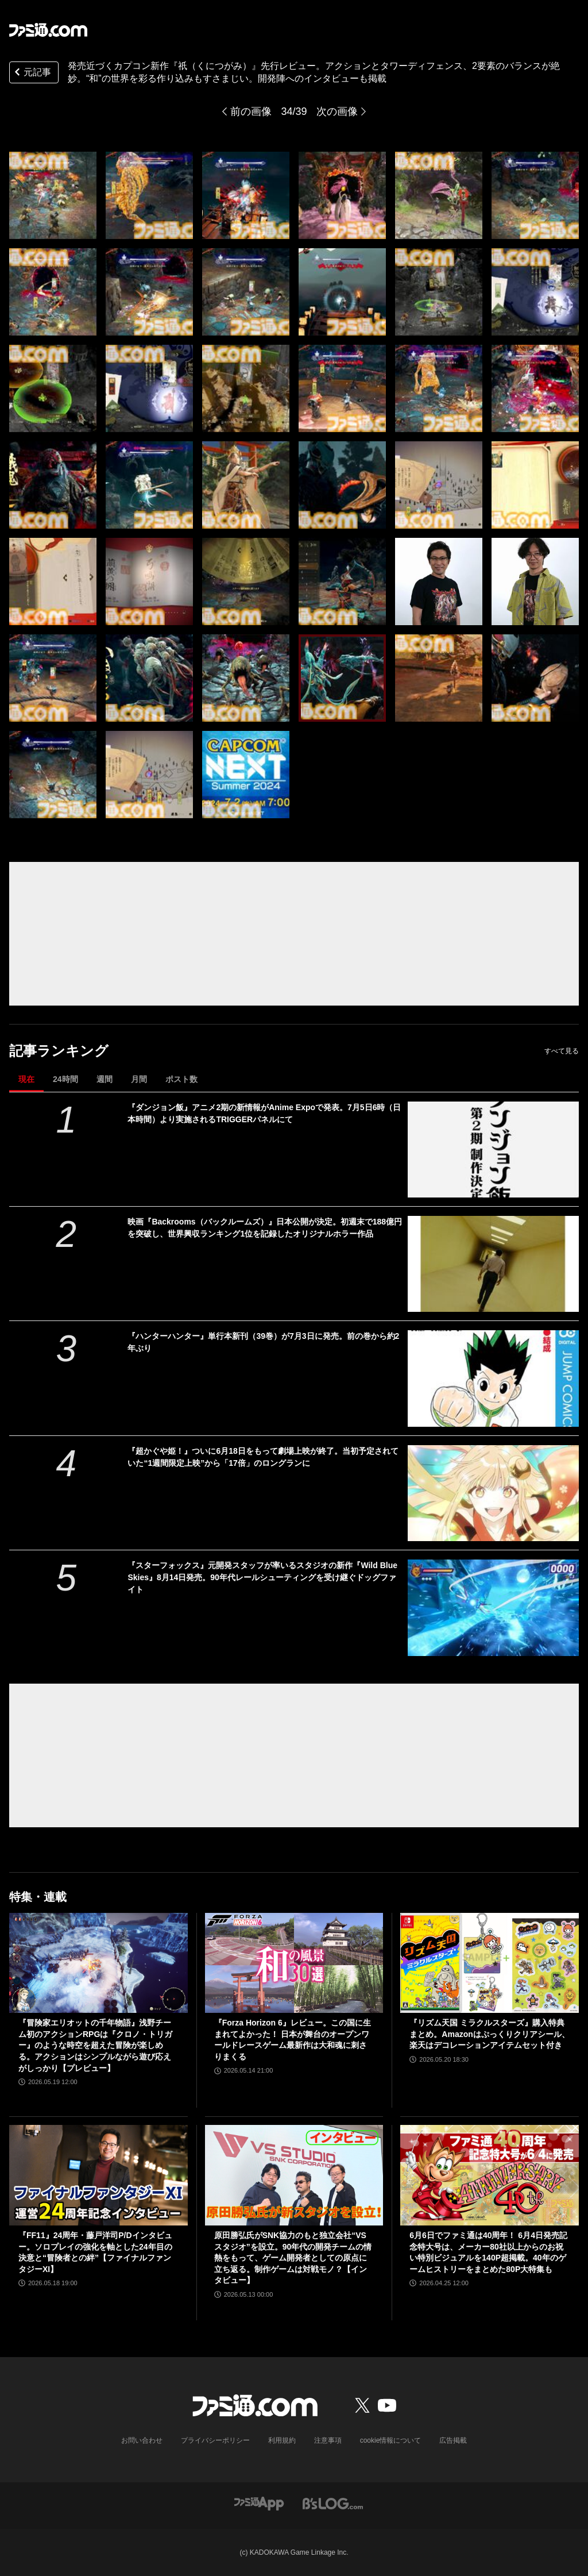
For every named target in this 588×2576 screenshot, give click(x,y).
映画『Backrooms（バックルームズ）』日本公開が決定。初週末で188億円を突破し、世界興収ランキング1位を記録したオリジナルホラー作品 (264, 1227)
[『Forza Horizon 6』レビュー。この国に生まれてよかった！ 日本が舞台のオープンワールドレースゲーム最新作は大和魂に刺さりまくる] (294, 1963)
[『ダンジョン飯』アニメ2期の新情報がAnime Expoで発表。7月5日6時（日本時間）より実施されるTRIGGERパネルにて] (493, 1149)
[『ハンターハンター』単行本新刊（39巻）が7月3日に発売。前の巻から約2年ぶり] (493, 1378)
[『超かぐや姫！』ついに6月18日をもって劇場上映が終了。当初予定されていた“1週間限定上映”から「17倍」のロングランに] (493, 1493)
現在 (26, 1079)
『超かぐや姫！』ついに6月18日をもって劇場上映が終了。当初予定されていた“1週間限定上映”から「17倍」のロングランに (262, 1457)
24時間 (65, 1079)
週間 (104, 1079)
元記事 (31, 73)
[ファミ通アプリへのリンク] (259, 2503)
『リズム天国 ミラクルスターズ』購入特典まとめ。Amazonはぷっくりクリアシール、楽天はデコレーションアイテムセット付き (489, 2034)
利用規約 (282, 2440)
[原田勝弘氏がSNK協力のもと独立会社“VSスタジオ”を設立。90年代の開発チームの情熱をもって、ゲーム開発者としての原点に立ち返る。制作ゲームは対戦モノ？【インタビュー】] (294, 2175)
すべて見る (561, 1051)
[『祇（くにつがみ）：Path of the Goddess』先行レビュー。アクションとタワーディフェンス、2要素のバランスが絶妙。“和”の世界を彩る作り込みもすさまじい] (52, 195)
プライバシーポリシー (215, 2440)
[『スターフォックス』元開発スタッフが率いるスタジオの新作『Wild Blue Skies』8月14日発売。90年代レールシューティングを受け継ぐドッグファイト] (493, 1607)
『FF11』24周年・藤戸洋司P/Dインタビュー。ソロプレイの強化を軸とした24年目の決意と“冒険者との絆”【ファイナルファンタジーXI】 (95, 2252)
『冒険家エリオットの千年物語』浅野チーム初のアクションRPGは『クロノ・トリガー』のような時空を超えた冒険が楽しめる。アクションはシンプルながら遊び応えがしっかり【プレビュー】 (95, 2045)
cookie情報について (390, 2440)
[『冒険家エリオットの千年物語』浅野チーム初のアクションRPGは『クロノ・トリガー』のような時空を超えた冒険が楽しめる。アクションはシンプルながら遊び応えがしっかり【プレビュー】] (98, 1963)
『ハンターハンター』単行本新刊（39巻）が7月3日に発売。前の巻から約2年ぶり (263, 1342)
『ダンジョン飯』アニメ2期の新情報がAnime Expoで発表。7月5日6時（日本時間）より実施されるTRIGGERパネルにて (264, 1113)
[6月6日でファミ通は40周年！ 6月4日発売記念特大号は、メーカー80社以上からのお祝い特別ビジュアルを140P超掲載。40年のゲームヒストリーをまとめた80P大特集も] (489, 2175)
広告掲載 (453, 2440)
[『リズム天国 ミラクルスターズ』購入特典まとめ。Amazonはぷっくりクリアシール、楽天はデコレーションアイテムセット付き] (489, 1963)
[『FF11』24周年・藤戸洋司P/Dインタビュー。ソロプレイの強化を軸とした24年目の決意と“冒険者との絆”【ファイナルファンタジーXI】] (98, 2175)
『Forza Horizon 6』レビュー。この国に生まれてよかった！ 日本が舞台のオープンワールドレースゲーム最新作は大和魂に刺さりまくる (292, 2039)
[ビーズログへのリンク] (333, 2503)
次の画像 (337, 111)
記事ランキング (59, 1050)
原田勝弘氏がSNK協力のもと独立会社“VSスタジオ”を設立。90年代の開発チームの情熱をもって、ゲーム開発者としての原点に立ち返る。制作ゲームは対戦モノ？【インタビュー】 (293, 2258)
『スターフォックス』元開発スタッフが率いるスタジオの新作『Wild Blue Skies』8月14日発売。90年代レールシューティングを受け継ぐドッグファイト (262, 1577)
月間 (139, 1079)
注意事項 (328, 2440)
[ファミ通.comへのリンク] (48, 30)
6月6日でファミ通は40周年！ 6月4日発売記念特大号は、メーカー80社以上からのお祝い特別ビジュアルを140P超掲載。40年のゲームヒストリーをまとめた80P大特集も (488, 2252)
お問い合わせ (142, 2440)
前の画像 (251, 111)
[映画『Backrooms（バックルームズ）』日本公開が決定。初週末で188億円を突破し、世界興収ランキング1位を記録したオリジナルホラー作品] (493, 1264)
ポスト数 (181, 1079)
